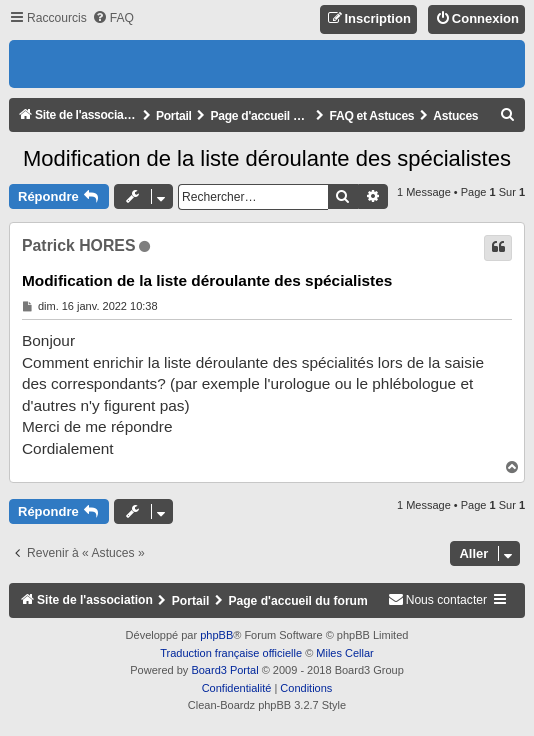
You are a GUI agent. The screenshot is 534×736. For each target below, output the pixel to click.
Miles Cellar (344, 653)
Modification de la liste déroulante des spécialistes (267, 158)
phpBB (216, 635)
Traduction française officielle (231, 653)
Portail (174, 116)
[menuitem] (113, 18)
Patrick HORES (78, 245)
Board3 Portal (224, 670)
